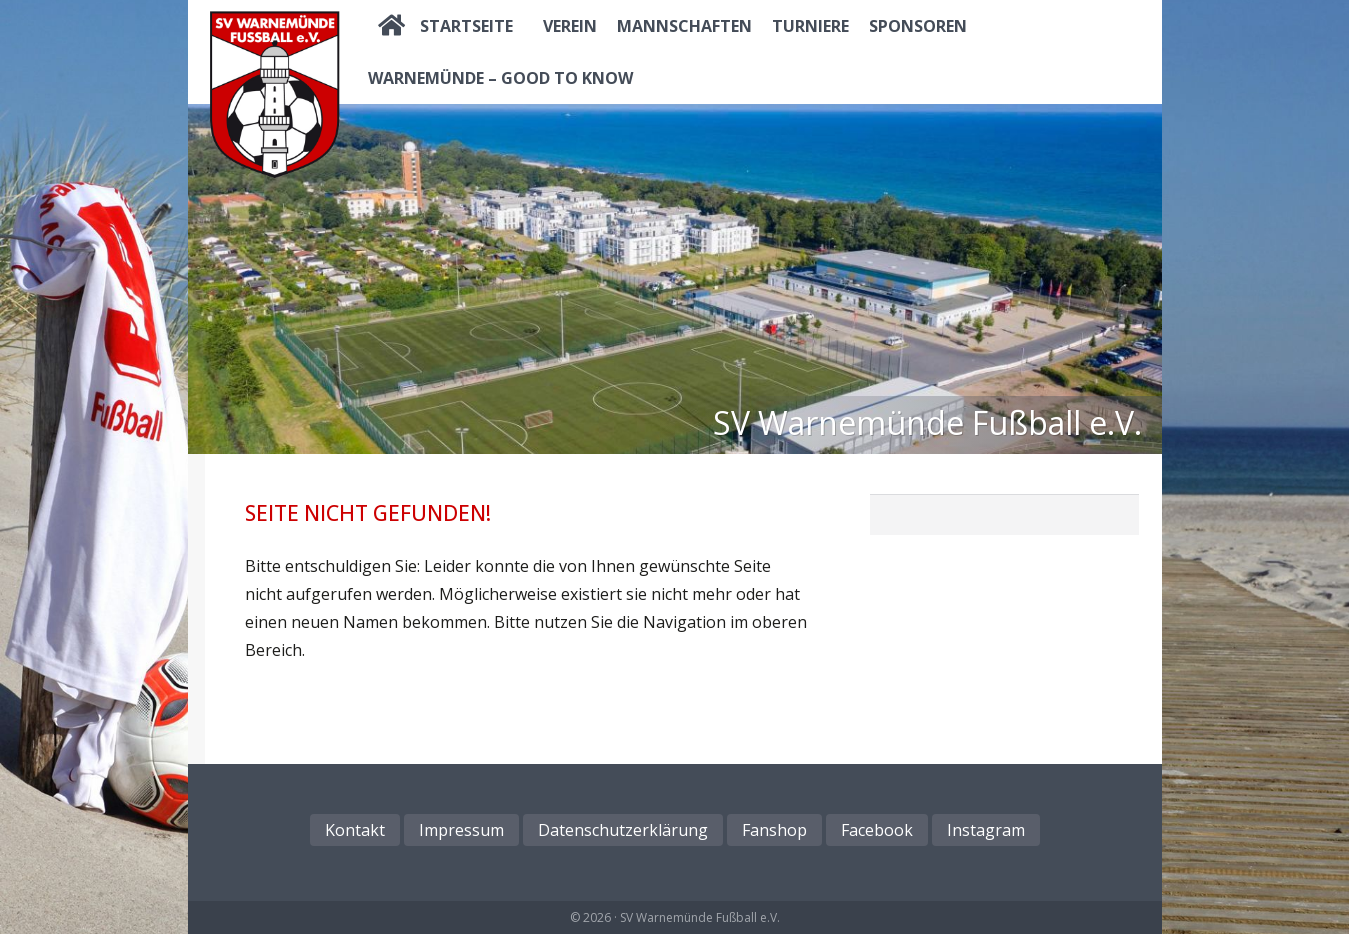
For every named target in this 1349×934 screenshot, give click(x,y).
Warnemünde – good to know (500, 78)
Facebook (877, 830)
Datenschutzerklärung (623, 830)
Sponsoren (918, 26)
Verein (570, 26)
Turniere (810, 26)
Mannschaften (684, 26)
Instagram (986, 830)
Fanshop (774, 830)
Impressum (461, 830)
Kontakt (355, 830)
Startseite (466, 26)
